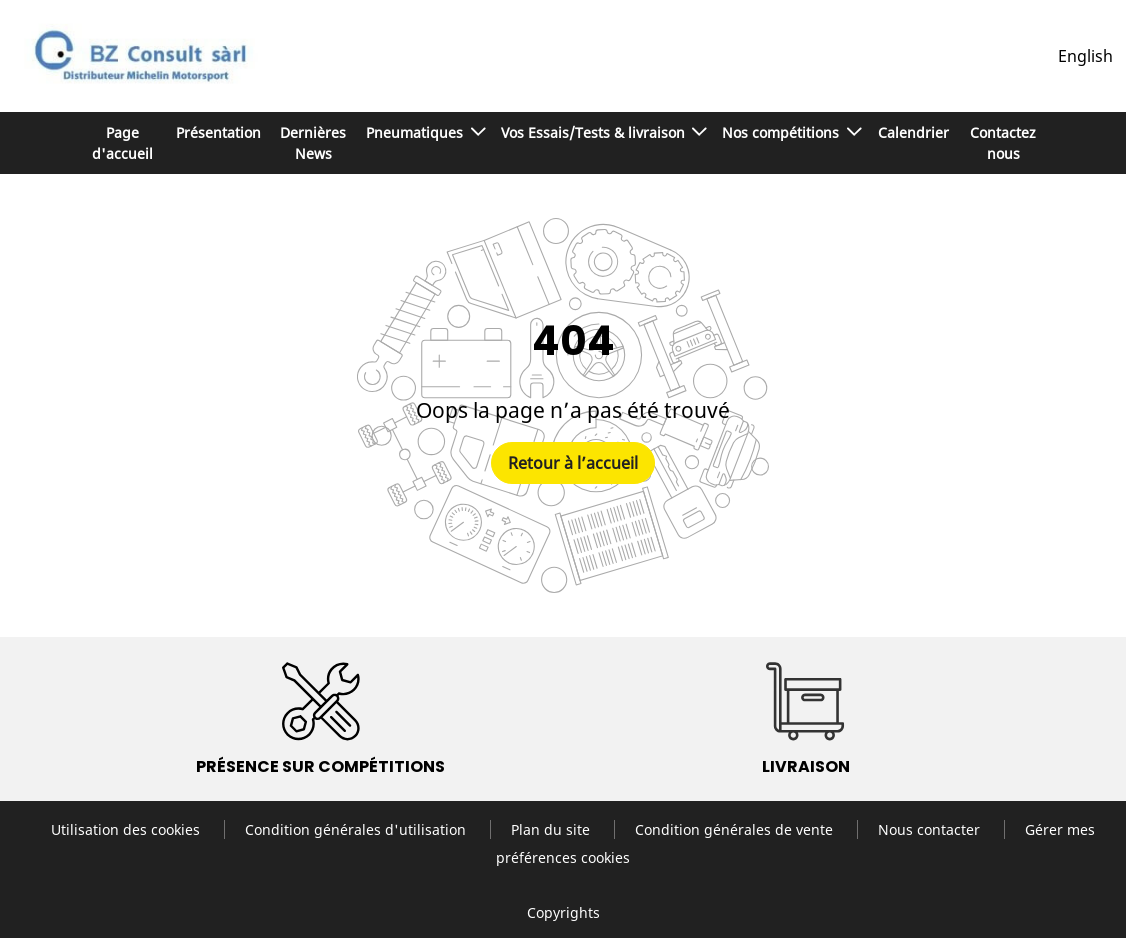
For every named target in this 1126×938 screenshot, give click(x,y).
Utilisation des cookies (127, 829)
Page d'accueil (122, 143)
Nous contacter (931, 829)
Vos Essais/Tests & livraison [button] (595, 132)
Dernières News (313, 143)
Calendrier (913, 132)
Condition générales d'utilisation (357, 829)
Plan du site (552, 829)
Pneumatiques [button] (416, 132)
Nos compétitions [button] (782, 132)
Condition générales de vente (736, 829)
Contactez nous (1003, 143)
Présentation (218, 132)
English (1085, 56)
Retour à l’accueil (573, 463)
